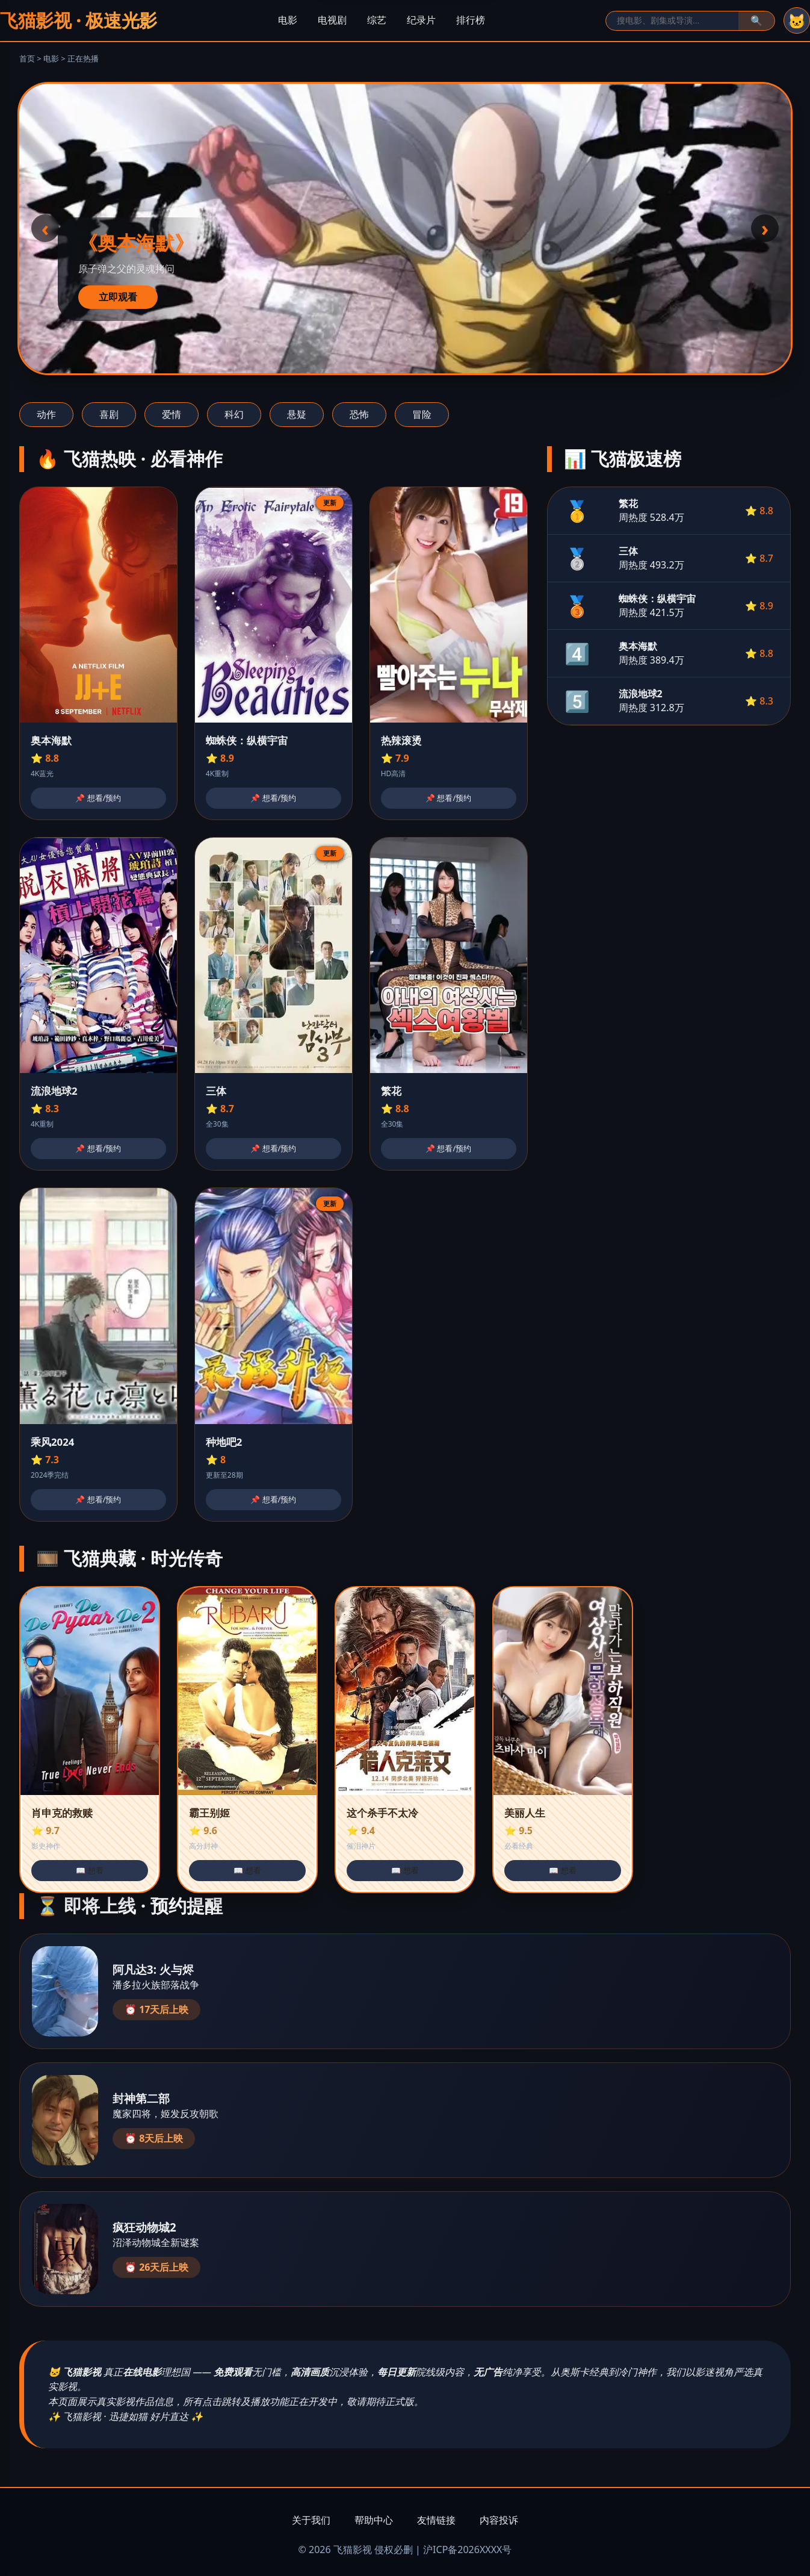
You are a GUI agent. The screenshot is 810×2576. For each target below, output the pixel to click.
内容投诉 (499, 2520)
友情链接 (436, 2520)
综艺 (376, 19)
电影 (287, 19)
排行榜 (470, 19)
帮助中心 (373, 2520)
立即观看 (118, 296)
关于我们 (311, 2520)
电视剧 (332, 19)
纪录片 (421, 19)
